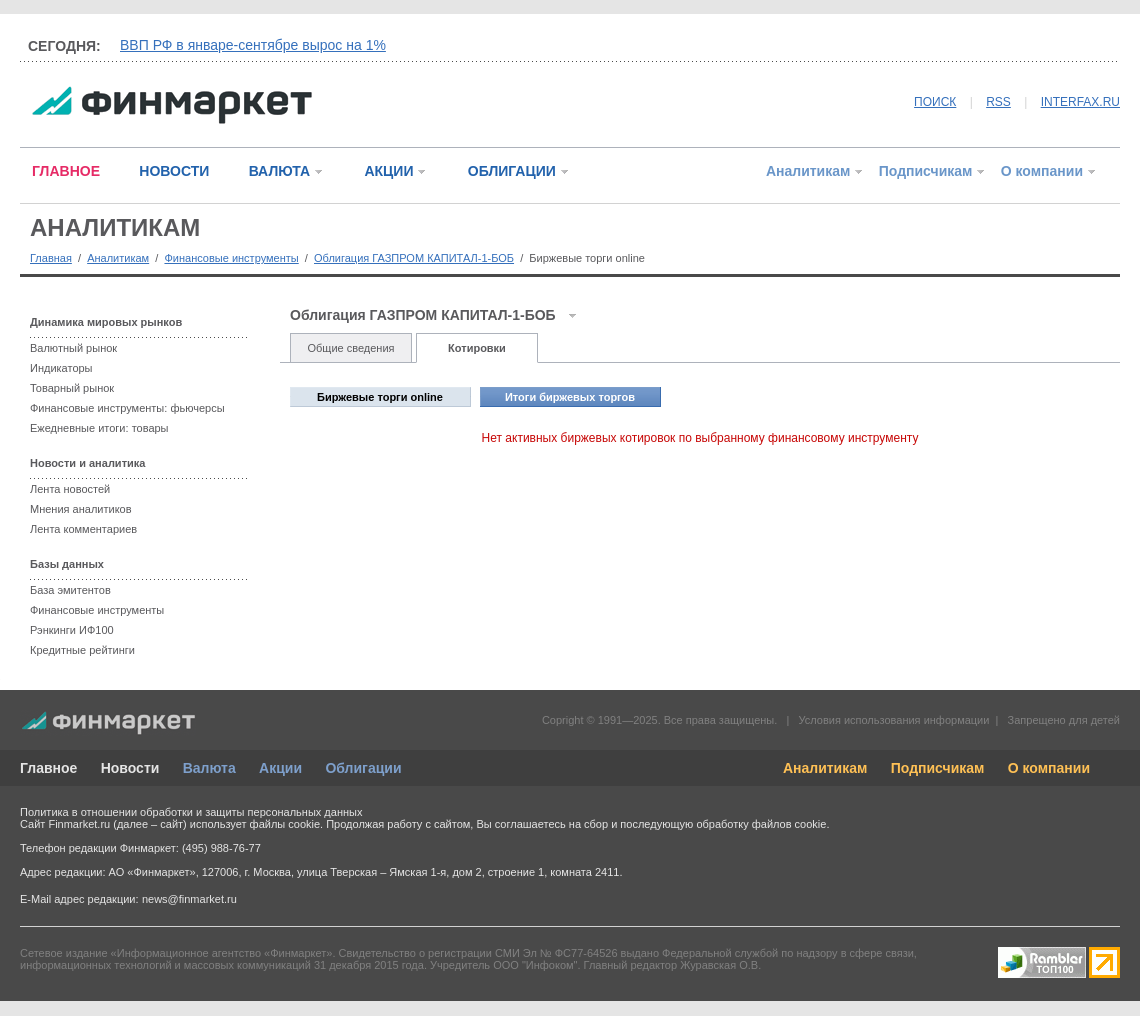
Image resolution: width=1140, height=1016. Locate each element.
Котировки (477, 348)
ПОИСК (935, 102)
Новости (130, 768)
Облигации (363, 768)
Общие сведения (350, 348)
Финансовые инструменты (231, 258)
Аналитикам (808, 171)
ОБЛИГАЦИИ (512, 171)
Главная (51, 258)
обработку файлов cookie (761, 824)
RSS (998, 102)
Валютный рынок (73, 348)
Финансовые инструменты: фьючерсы (127, 408)
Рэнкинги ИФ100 (72, 630)
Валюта (209, 768)
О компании (1042, 171)
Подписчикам (926, 171)
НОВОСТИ (174, 171)
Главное (48, 768)
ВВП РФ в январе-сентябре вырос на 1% (253, 45)
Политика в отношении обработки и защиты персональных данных (191, 812)
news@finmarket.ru (189, 899)
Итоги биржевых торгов (570, 397)
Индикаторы (61, 368)
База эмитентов (70, 590)
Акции (280, 768)
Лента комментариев (83, 529)
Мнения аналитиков (81, 509)
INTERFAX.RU (1080, 102)
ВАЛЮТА (279, 171)
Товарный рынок (72, 388)
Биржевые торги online (380, 397)
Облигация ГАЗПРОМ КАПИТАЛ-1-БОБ (414, 258)
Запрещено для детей (1064, 720)
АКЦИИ (388, 171)
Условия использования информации (893, 720)
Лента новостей (70, 489)
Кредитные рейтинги (82, 650)
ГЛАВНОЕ (66, 171)
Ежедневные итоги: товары (99, 428)
